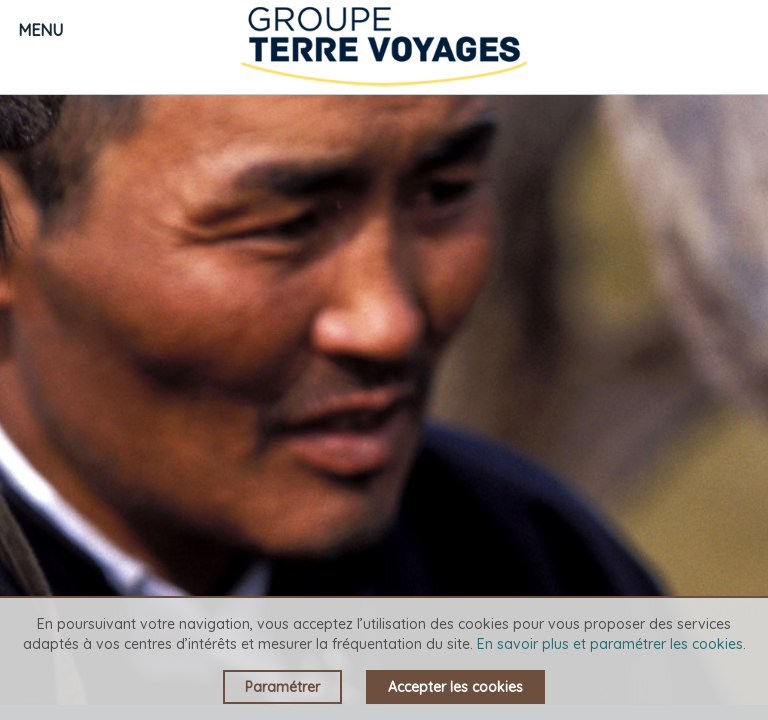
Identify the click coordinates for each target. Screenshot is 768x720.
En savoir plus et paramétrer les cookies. (611, 644)
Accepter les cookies (455, 687)
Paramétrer (282, 687)
